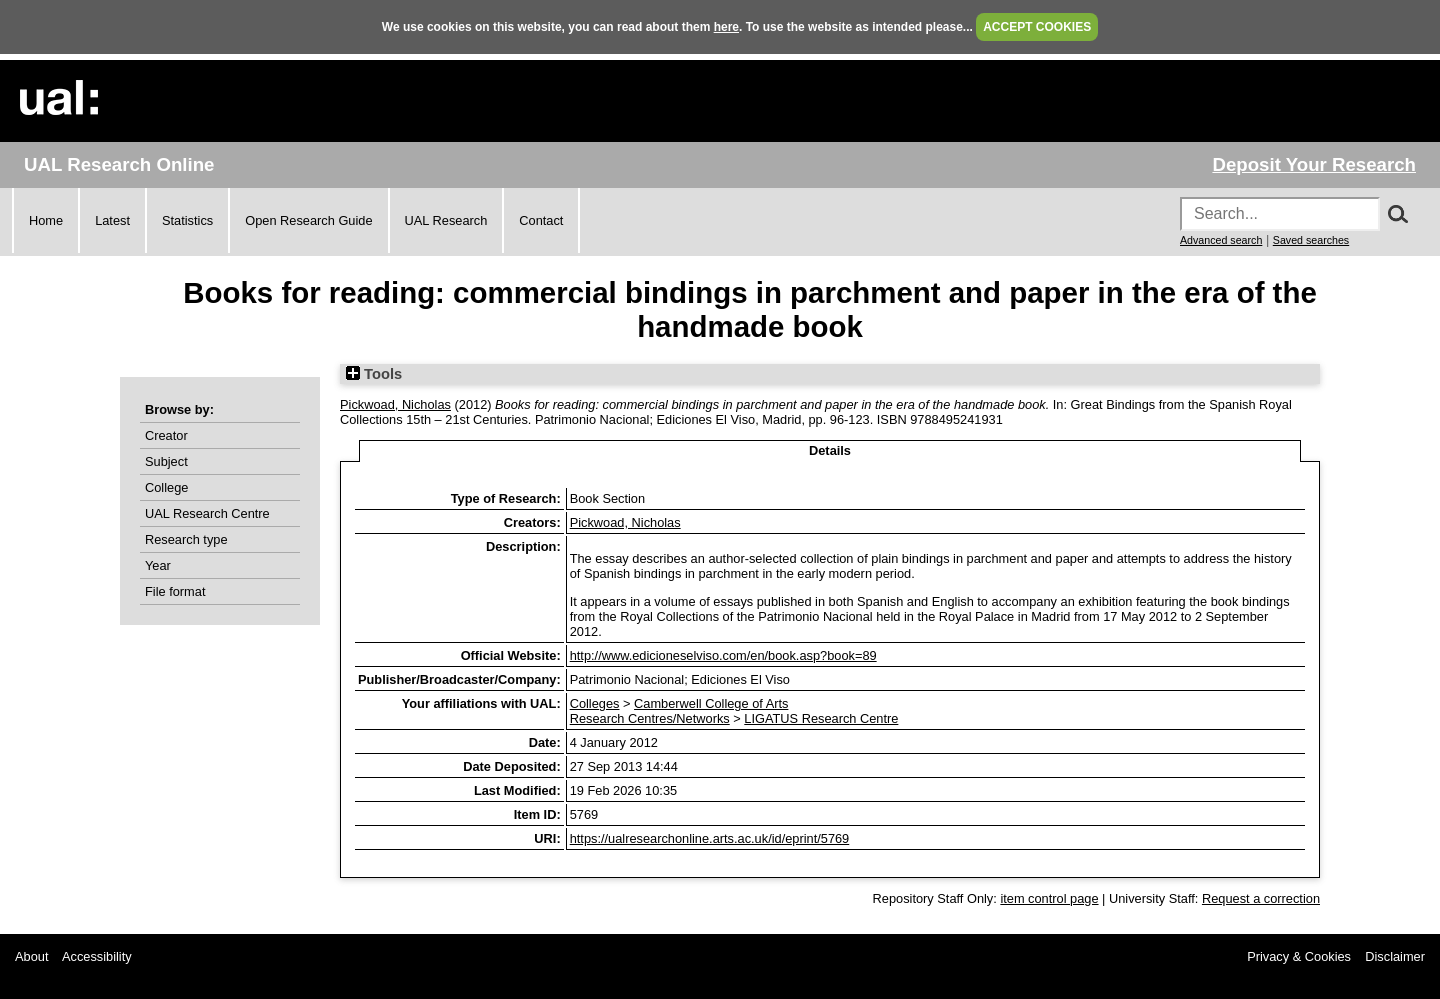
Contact (541, 220)
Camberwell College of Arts (711, 703)
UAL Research (446, 220)
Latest (112, 220)
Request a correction (1261, 898)
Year (158, 565)
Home (46, 220)
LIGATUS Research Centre (821, 718)
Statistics (187, 220)
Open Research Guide (308, 220)
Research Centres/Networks (650, 718)
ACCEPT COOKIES (1037, 27)
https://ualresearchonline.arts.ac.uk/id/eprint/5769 (710, 838)
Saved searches (1311, 240)
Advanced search (1221, 240)
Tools (374, 374)
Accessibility (97, 956)
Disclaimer (1395, 956)
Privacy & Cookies (1299, 956)
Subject (166, 461)
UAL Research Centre (207, 513)
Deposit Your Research (1314, 164)
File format (175, 591)
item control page (1049, 898)
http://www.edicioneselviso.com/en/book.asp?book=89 (723, 655)
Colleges (595, 703)
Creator (166, 435)
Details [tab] (830, 450)
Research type (186, 539)
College (166, 487)
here (726, 27)
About (31, 956)
